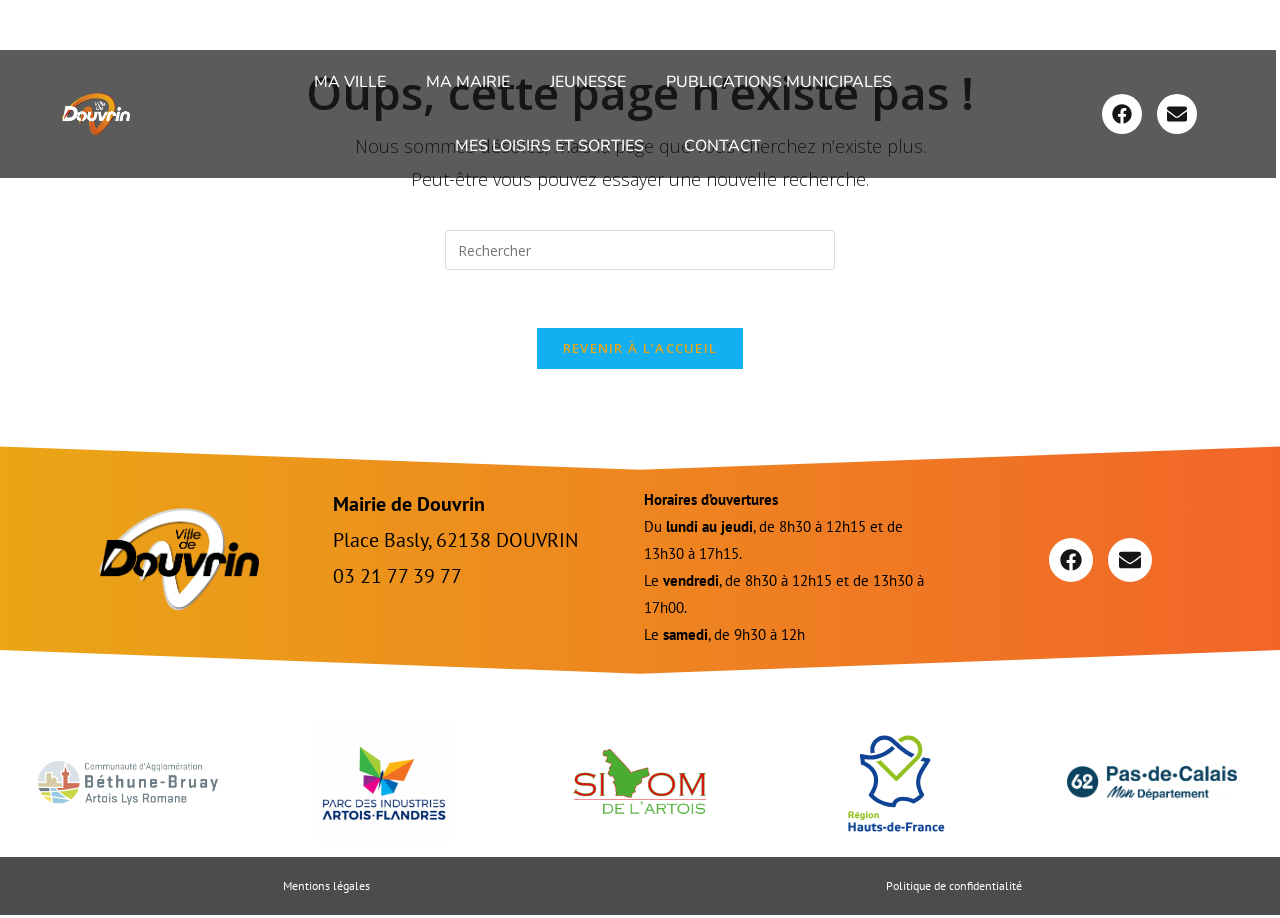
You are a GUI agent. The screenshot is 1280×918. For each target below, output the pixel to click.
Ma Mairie (468, 82)
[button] (355, 82)
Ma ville (350, 82)
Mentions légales (326, 888)
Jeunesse (588, 82)
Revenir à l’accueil (640, 351)
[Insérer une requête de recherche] (640, 250)
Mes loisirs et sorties (549, 146)
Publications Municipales (779, 82)
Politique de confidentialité (954, 888)
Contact (722, 146)
